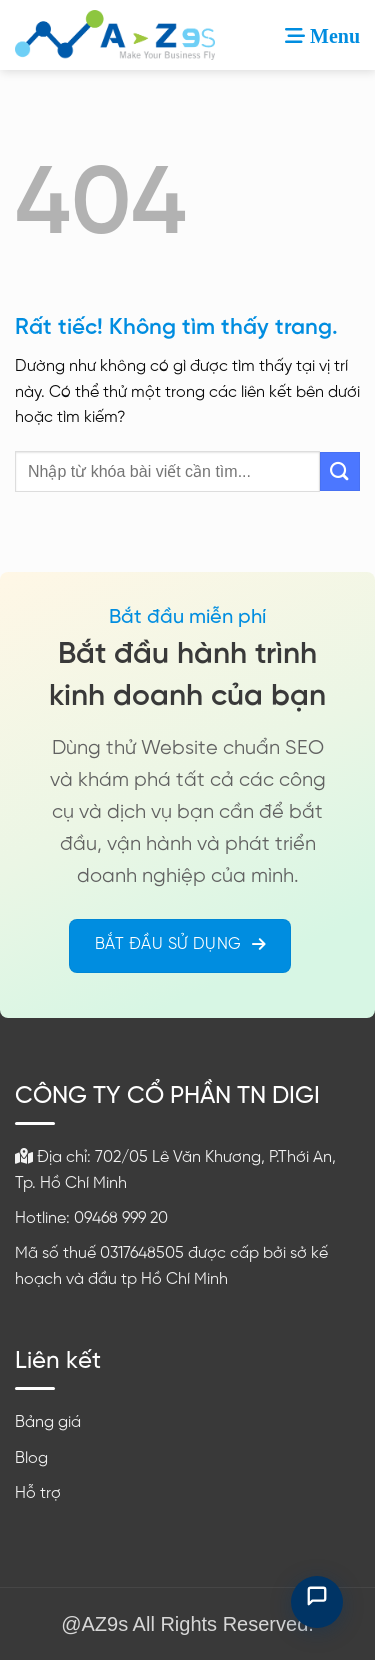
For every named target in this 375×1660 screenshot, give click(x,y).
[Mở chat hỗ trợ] (317, 1602)
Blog (31, 1458)
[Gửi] (340, 471)
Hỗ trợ (38, 1493)
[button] (322, 35)
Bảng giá (48, 1422)
